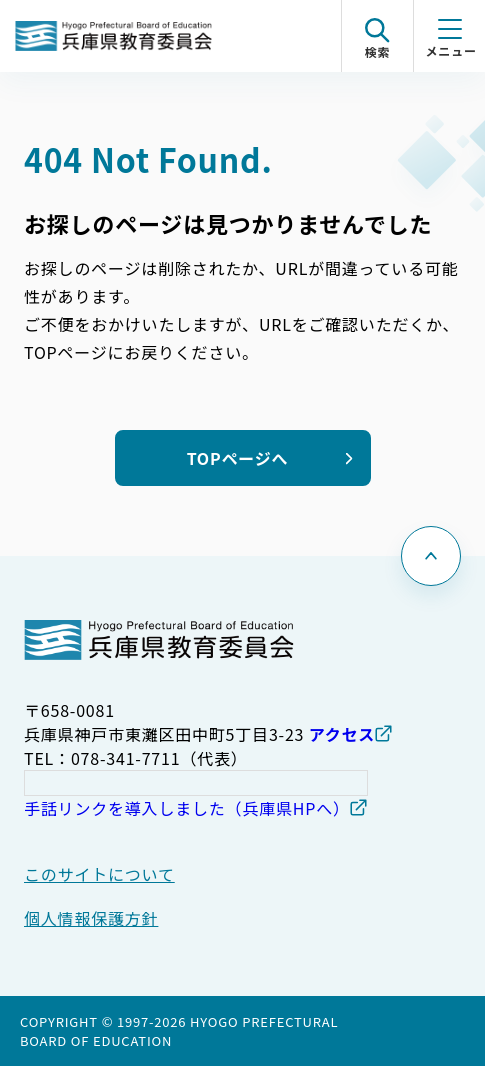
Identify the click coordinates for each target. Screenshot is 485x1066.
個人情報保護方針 (91, 918)
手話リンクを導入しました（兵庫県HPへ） (187, 808)
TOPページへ (238, 458)
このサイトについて (99, 874)
